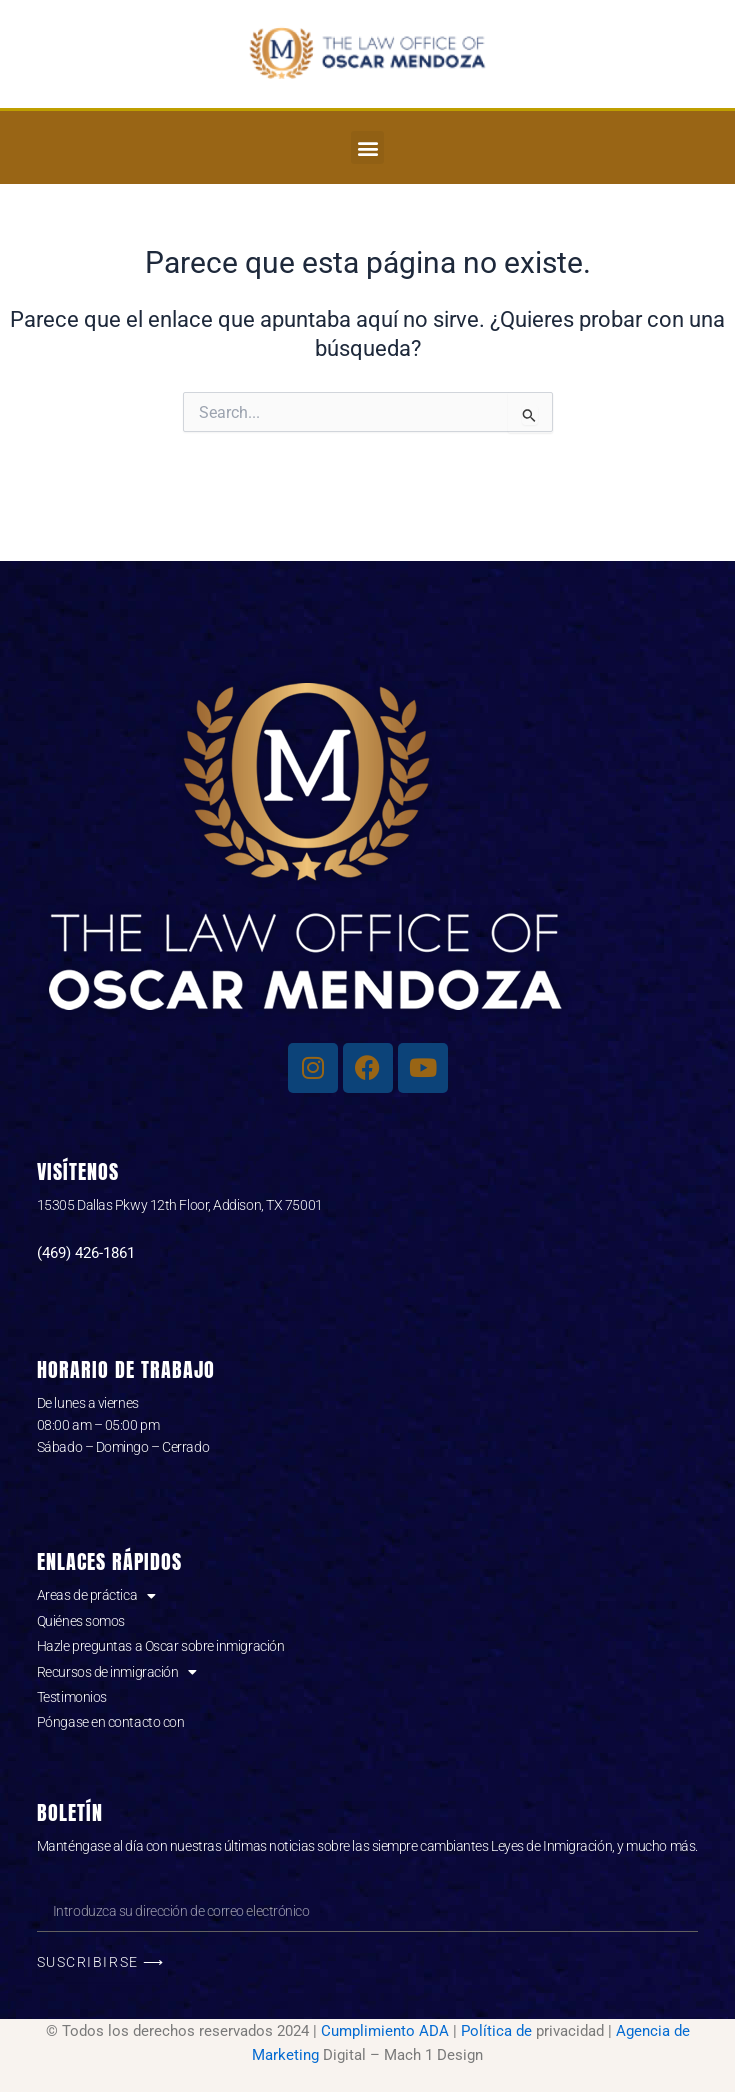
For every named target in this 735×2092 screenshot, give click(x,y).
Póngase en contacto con (111, 1722)
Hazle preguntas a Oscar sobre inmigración (161, 1646)
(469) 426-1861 (86, 1253)
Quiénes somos (81, 1621)
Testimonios (72, 1697)
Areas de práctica (96, 1595)
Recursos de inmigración (117, 1672)
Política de (496, 2031)
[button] (367, 147)
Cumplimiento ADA (385, 2031)
